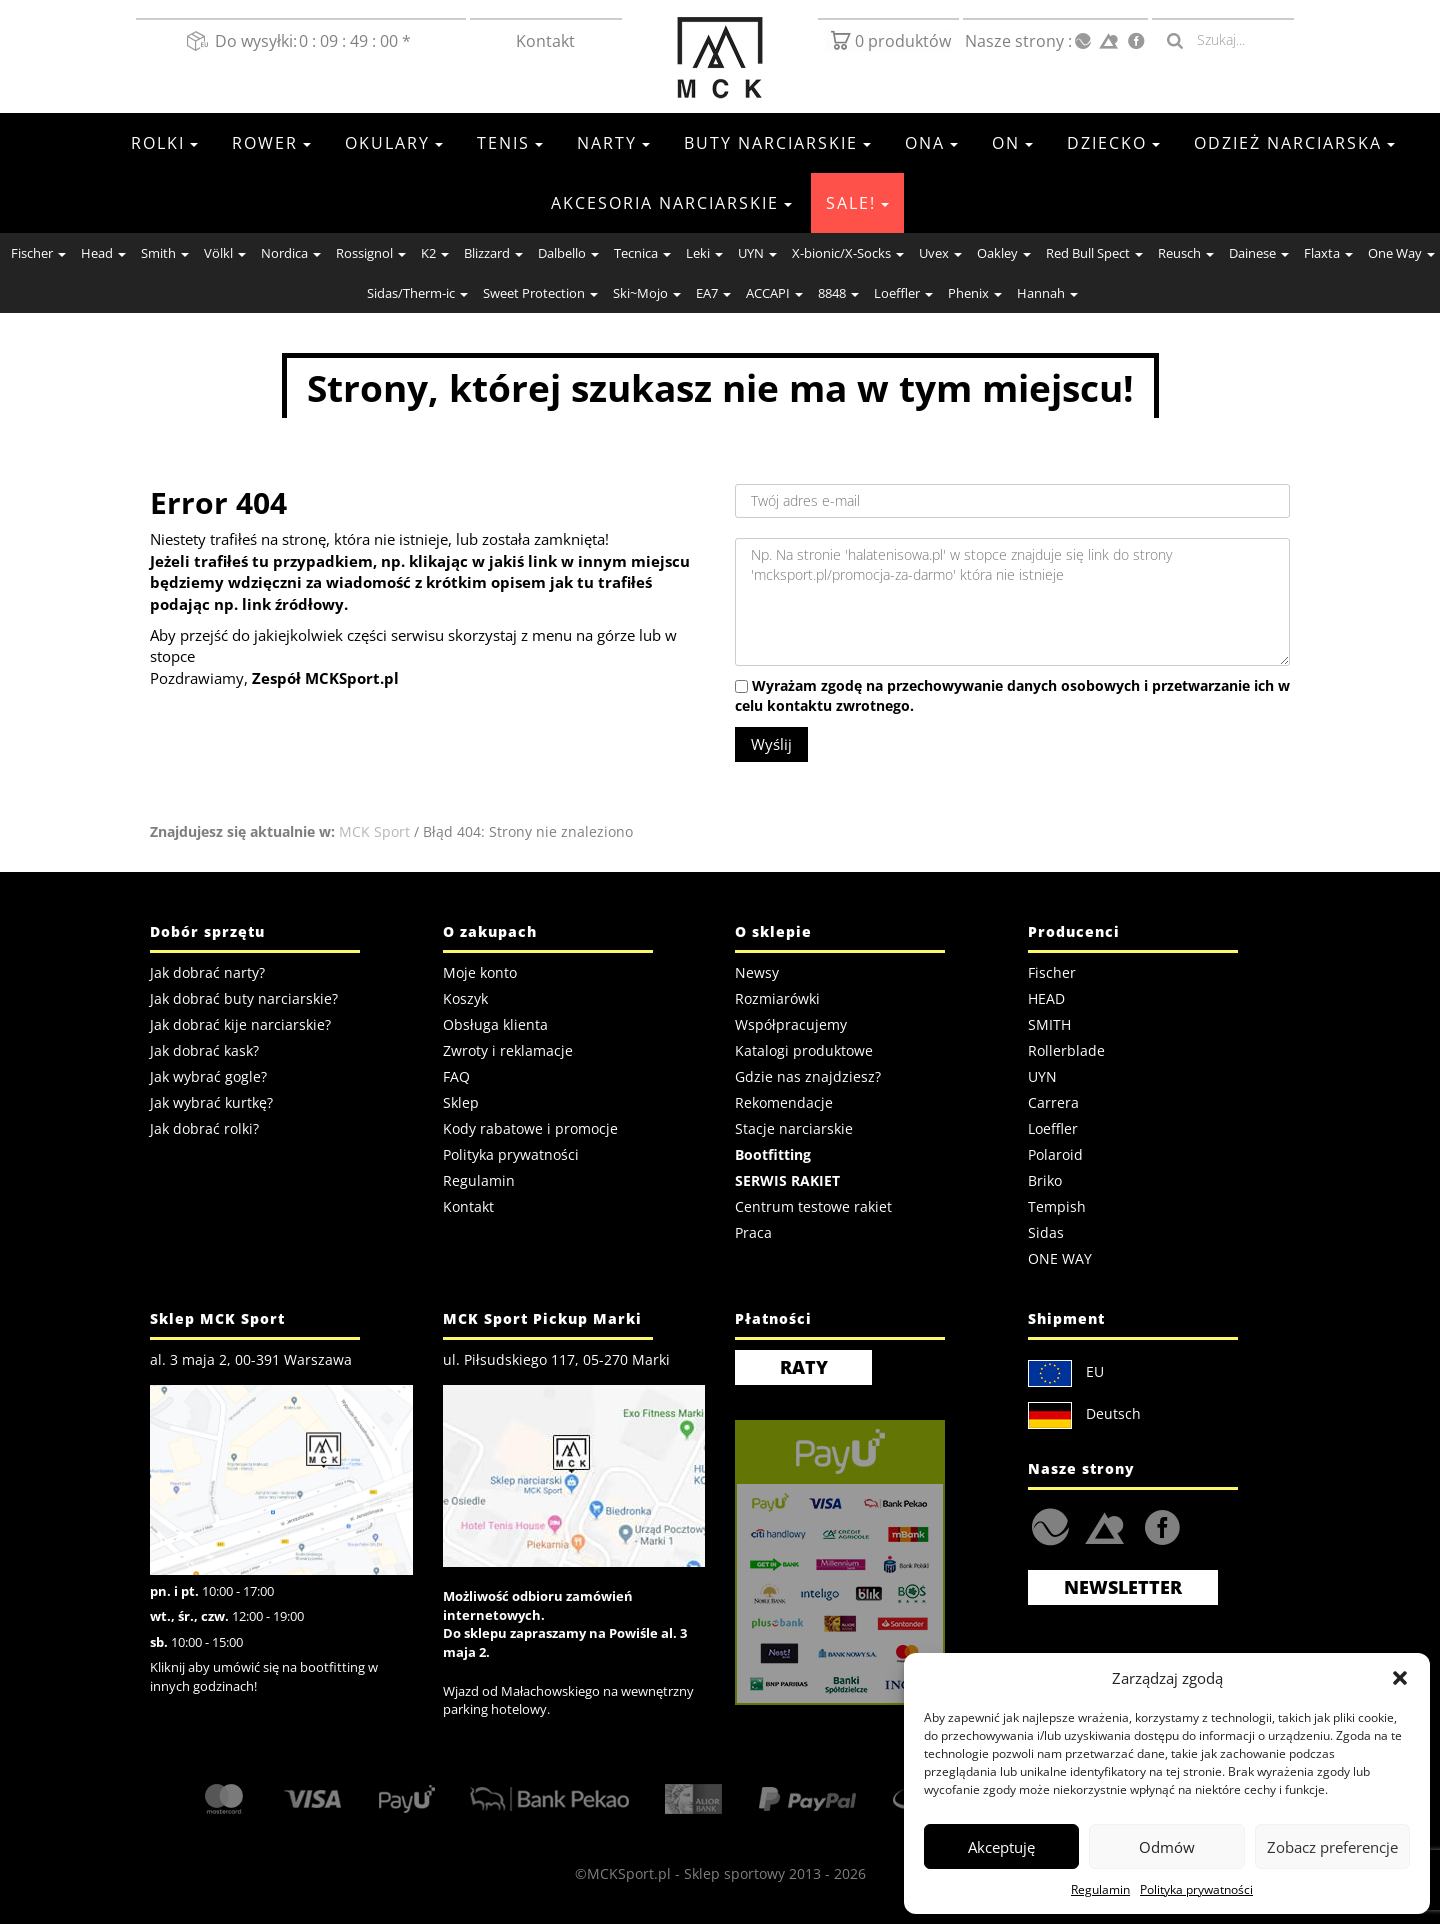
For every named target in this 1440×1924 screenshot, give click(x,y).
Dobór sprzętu (207, 931)
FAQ (456, 1076)
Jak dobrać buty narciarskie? (244, 998)
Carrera (1053, 1102)
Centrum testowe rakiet (813, 1206)
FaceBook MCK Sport (1158, 1522)
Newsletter (1123, 1587)
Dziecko (1113, 143)
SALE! (857, 203)
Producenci (1074, 931)
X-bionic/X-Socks (848, 253)
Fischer (38, 253)
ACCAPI (774, 293)
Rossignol (371, 253)
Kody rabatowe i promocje (530, 1128)
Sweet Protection (540, 293)
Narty (613, 143)
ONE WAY (1060, 1258)
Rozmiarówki (777, 998)
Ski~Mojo (647, 293)
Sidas (1046, 1232)
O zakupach (490, 931)
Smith (165, 253)
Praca (753, 1232)
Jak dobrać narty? (207, 972)
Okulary (394, 143)
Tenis (510, 143)
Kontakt (546, 41)
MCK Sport (374, 831)
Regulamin (1100, 1889)
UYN (757, 253)
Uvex (940, 253)
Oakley (1004, 253)
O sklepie (773, 931)
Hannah (1047, 293)
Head (103, 253)
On (1012, 143)
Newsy (757, 972)
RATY (804, 1367)
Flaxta (1328, 253)
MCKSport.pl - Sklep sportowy (686, 1873)
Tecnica (642, 253)
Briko (1045, 1180)
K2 (435, 253)
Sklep (461, 1102)
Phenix (975, 293)
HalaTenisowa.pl (1050, 1527)
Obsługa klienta (495, 1024)
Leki (704, 253)
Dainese (1259, 253)
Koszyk (465, 998)
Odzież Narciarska (1294, 143)
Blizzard (493, 253)
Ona (931, 143)
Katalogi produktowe (804, 1050)
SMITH (1049, 1024)
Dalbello (568, 253)
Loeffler (903, 293)
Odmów (1167, 1847)
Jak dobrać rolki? (204, 1128)
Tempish (1057, 1206)
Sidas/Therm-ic (417, 293)
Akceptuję (1001, 1847)
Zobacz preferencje (1332, 1847)
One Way (1401, 253)
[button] (1400, 1678)
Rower (271, 143)
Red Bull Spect (1094, 253)
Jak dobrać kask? (204, 1050)
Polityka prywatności (1196, 1889)
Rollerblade (1066, 1050)
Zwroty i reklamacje (508, 1050)
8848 (838, 293)
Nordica (291, 253)
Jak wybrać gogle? (208, 1076)
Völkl (225, 253)
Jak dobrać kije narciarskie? (240, 1024)
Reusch (1186, 253)
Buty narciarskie (777, 143)
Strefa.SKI (1104, 1526)
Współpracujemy (791, 1024)
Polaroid (1055, 1154)
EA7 (713, 293)
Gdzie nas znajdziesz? (808, 1076)
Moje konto (480, 972)
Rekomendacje (784, 1102)
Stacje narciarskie (794, 1128)
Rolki (164, 143)
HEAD (1046, 998)
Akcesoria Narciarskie (671, 203)
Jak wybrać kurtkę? (211, 1102)
